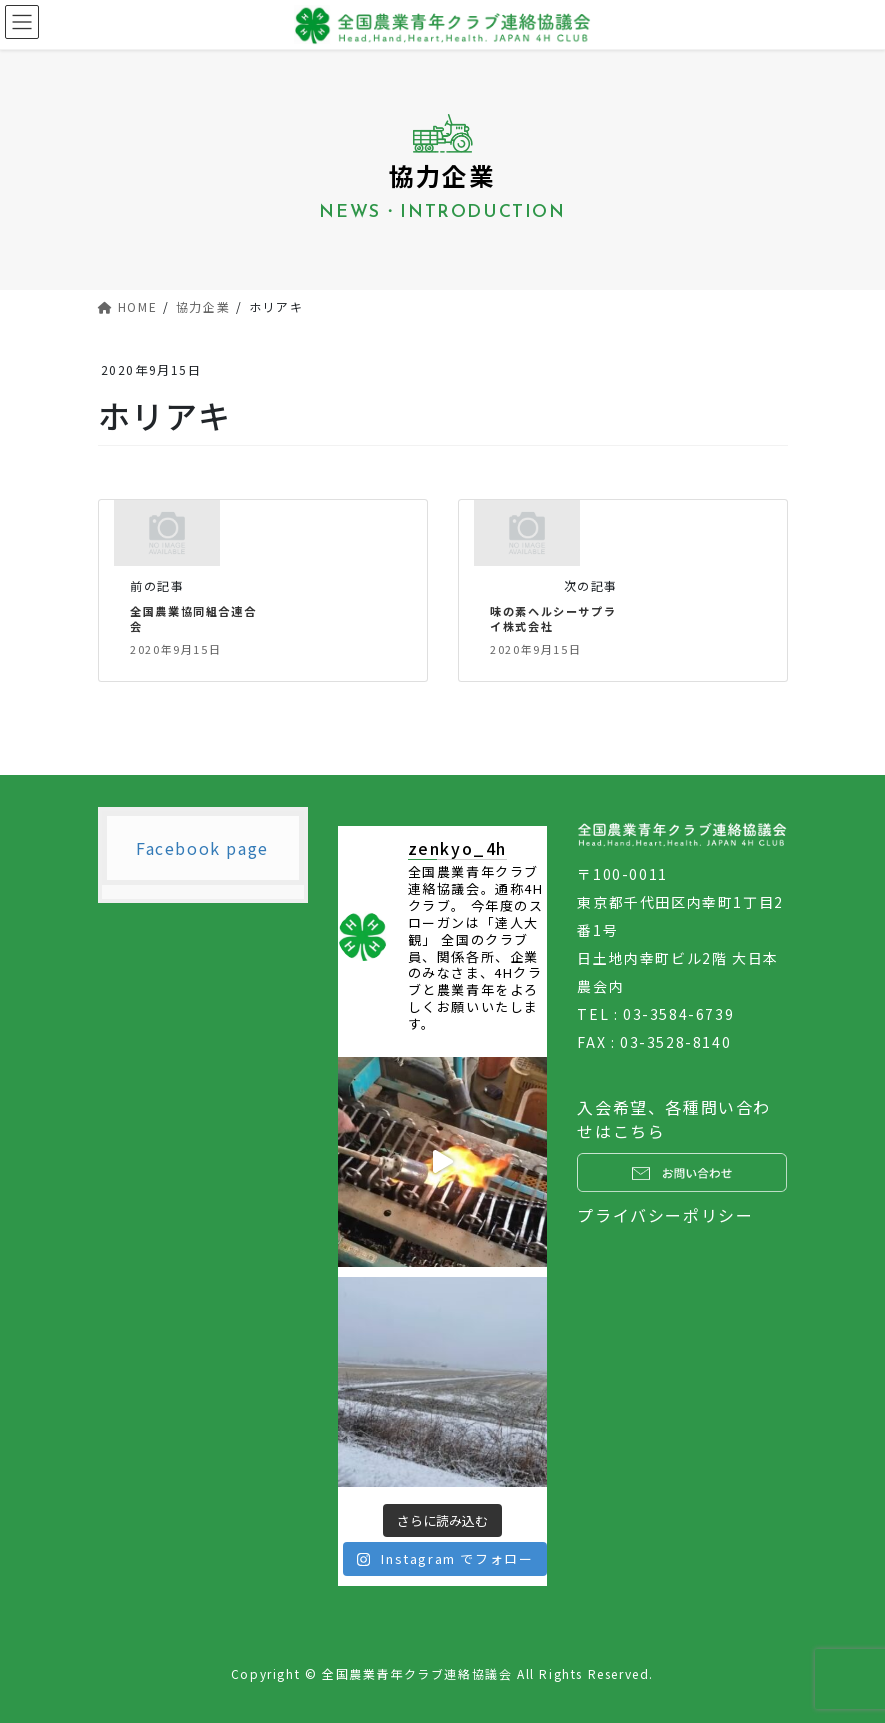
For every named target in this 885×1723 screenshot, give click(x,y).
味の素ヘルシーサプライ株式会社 (553, 619)
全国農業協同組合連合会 (193, 619)
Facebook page (202, 848)
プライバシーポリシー (665, 1215)
